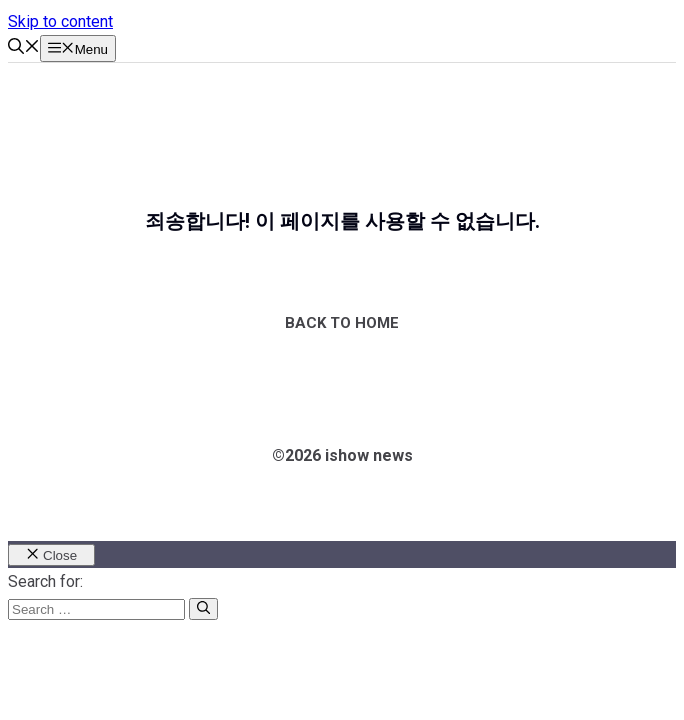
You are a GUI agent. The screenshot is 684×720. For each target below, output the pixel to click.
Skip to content (60, 21)
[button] (24, 48)
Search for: (45, 581)
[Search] (203, 609)
